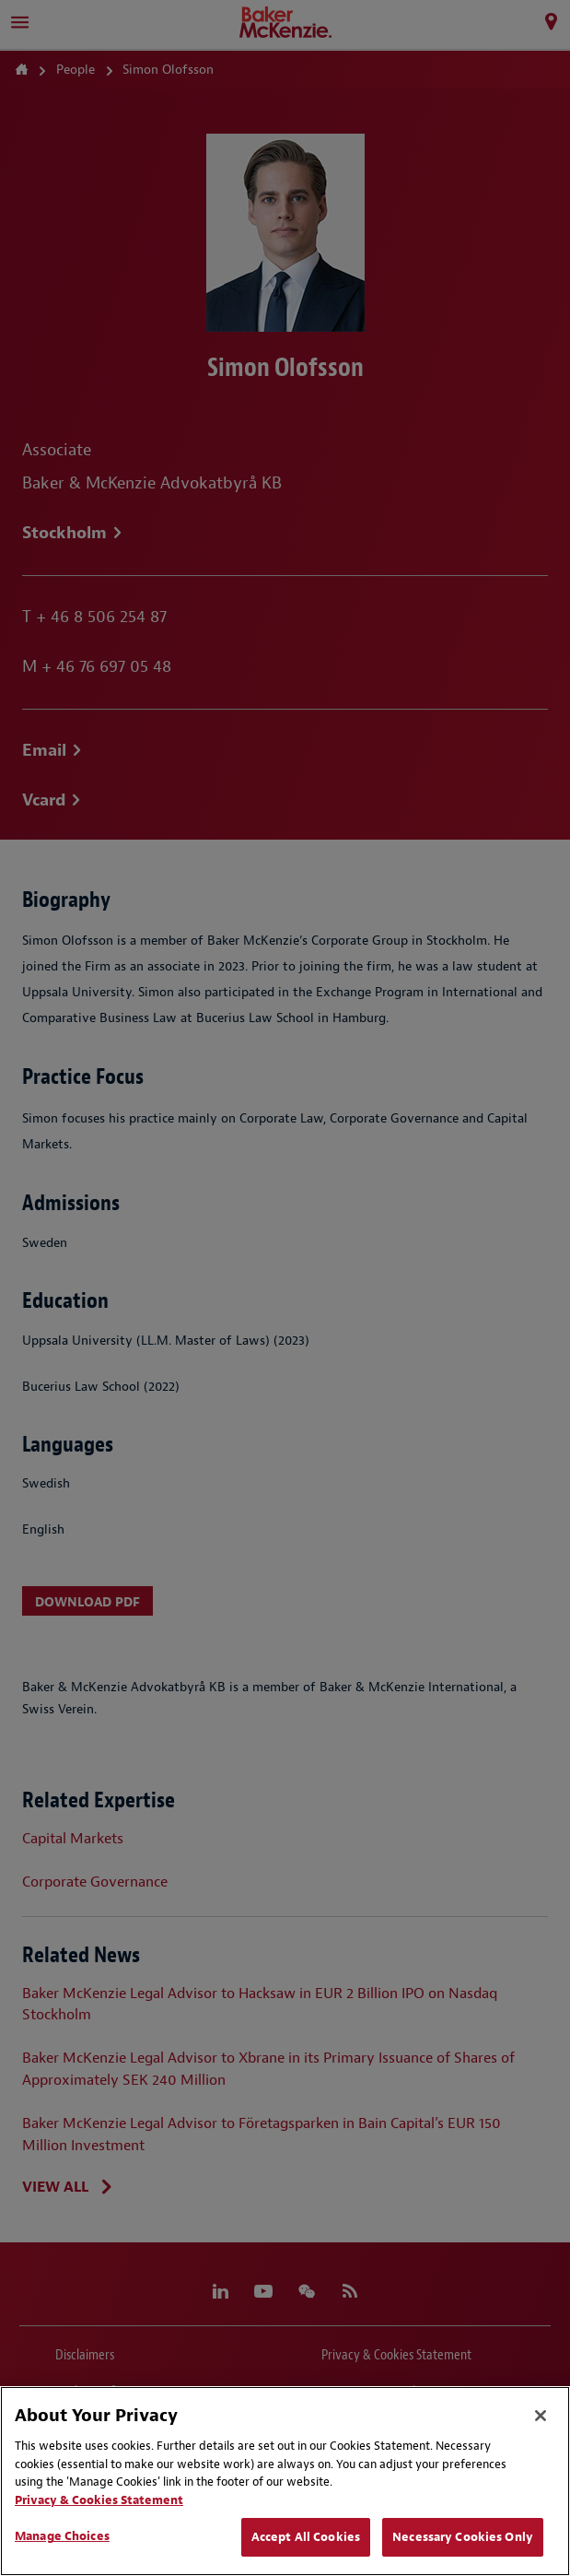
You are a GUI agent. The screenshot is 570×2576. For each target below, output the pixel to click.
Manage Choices (62, 2536)
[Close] (540, 2415)
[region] (285, 2481)
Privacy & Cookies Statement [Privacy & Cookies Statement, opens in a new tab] (99, 2500)
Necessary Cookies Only (462, 2537)
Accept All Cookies (305, 2537)
